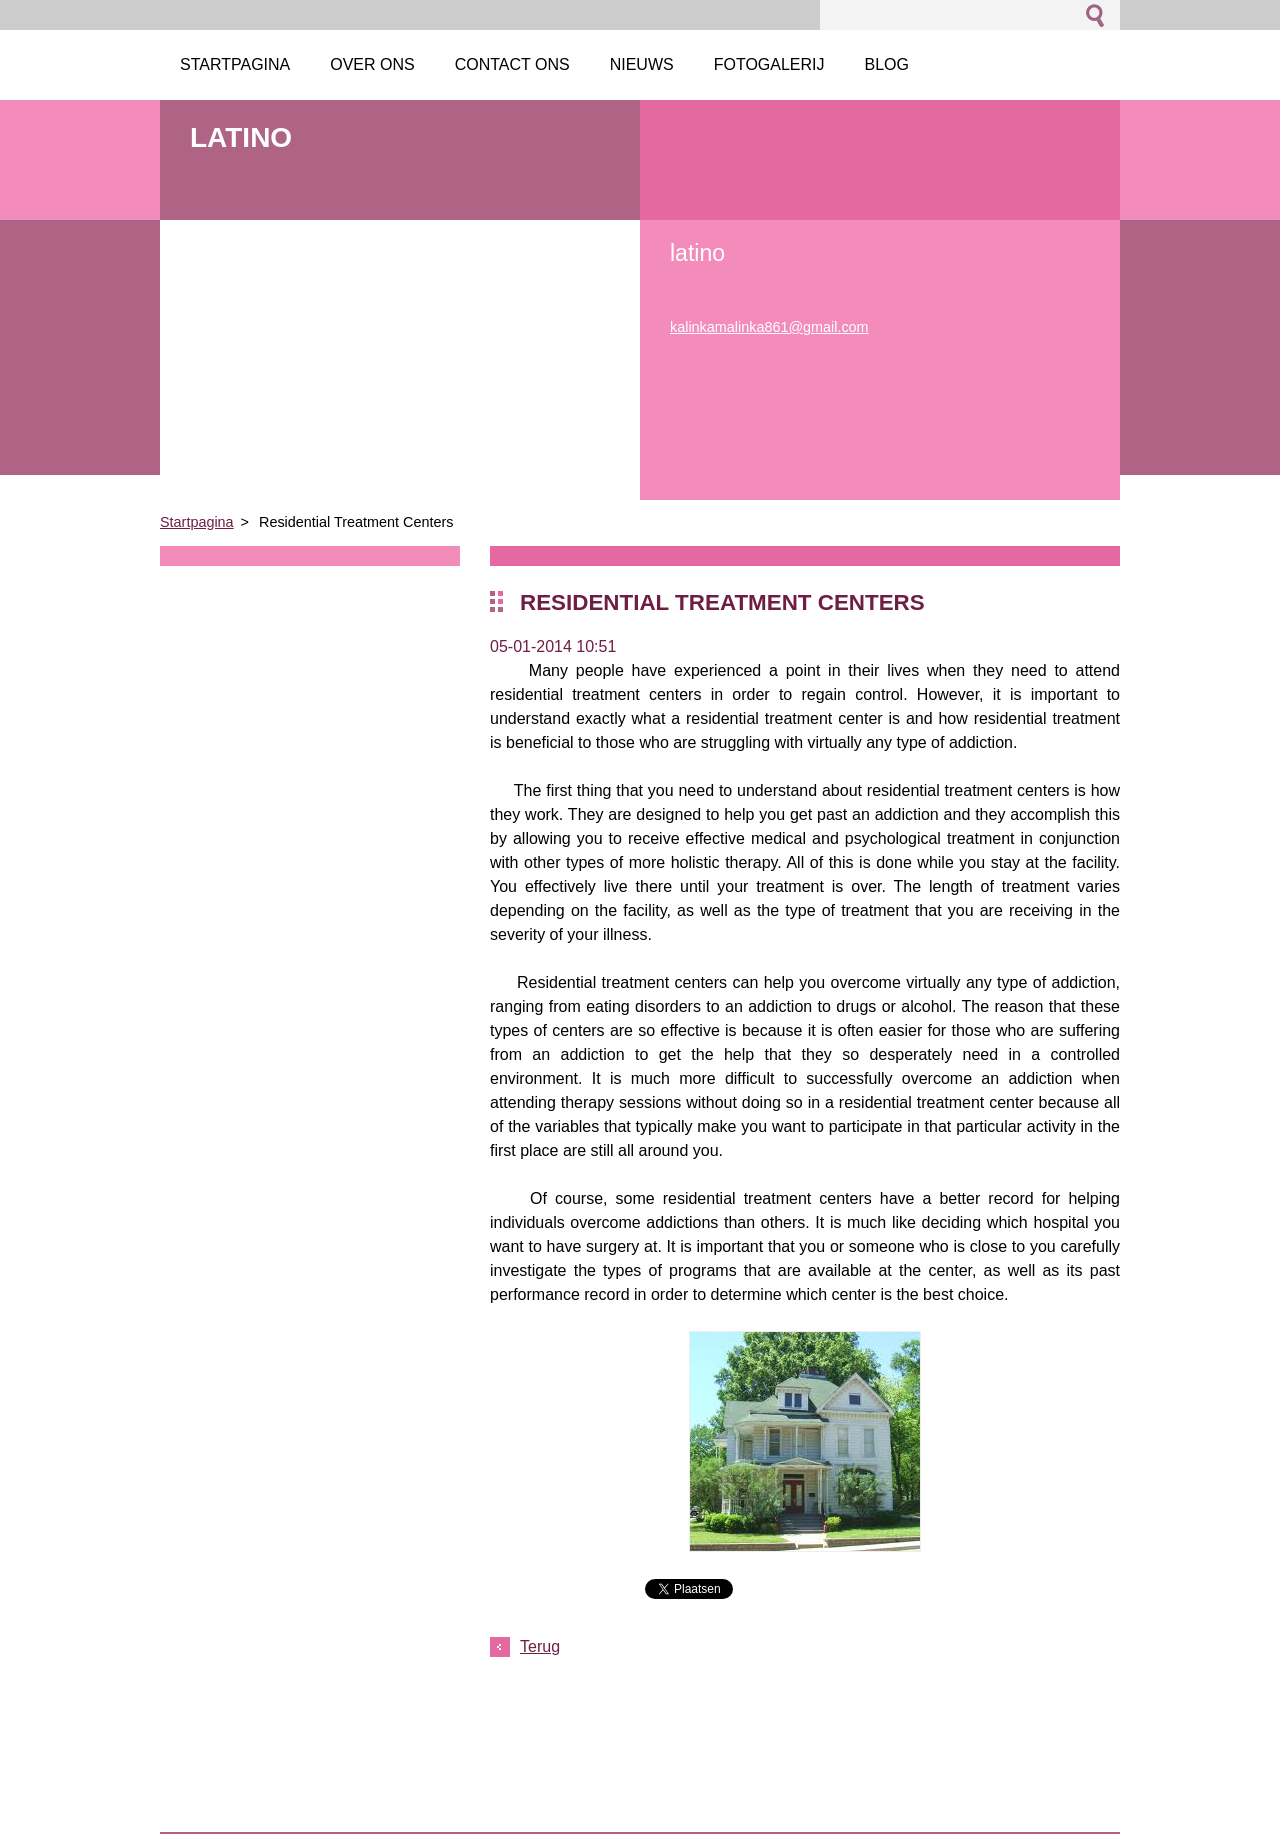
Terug (540, 1646)
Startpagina (197, 522)
